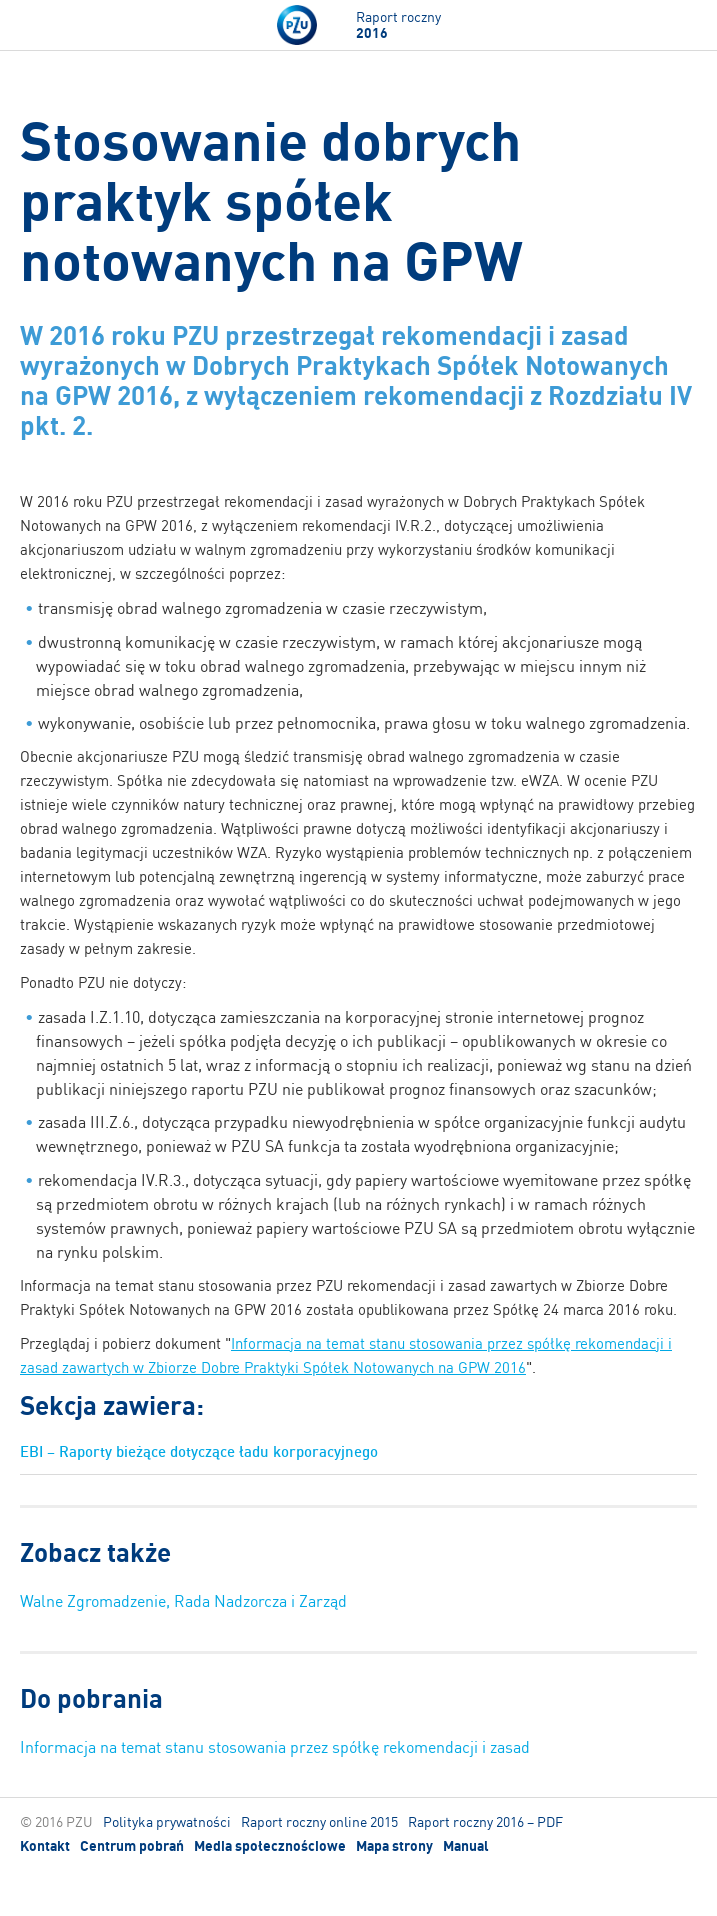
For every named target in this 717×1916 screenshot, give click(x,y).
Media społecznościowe (270, 1846)
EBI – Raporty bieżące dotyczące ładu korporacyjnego (199, 1451)
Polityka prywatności (167, 1821)
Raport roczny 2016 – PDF (485, 1821)
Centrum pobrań (132, 1846)
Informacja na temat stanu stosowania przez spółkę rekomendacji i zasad (275, 1747)
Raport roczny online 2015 (319, 1821)
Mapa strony (394, 1846)
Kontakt (45, 1846)
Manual (466, 1846)
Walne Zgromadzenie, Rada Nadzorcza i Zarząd (183, 1601)
